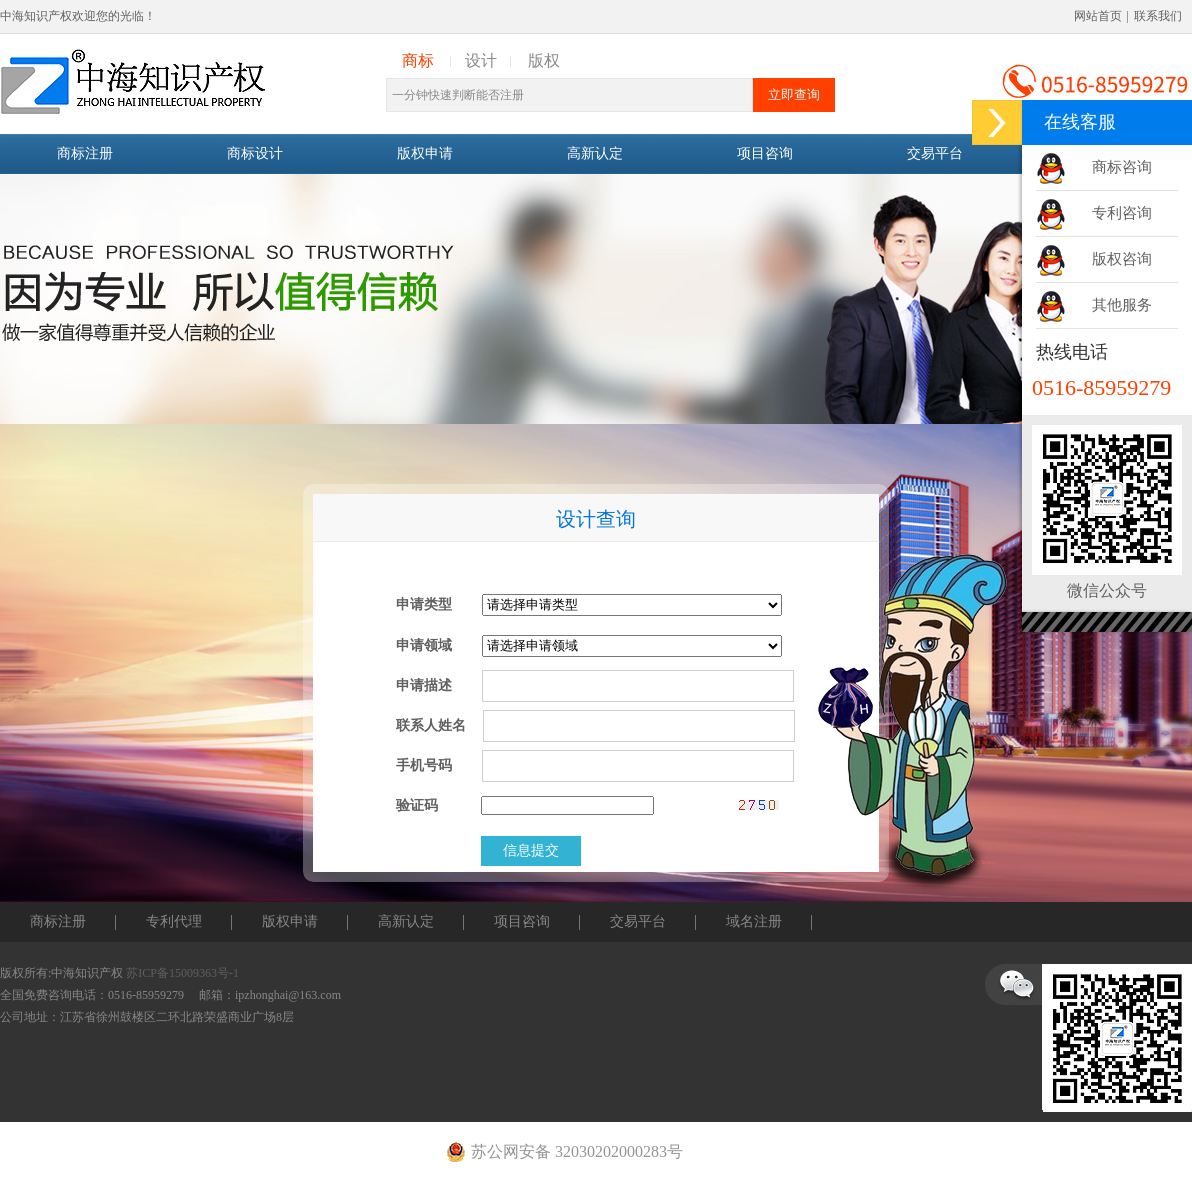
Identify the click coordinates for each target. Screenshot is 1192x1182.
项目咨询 (765, 153)
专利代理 (174, 921)
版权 (544, 60)
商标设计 (255, 153)
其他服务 (1122, 305)
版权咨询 (1122, 259)
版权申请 (425, 153)
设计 (481, 60)
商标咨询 (1122, 167)
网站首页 (1098, 16)
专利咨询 (1122, 213)
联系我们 (1158, 16)
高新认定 (595, 153)
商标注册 (85, 153)
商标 (418, 60)
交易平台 (935, 153)
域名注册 (754, 921)
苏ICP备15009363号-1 (182, 973)
